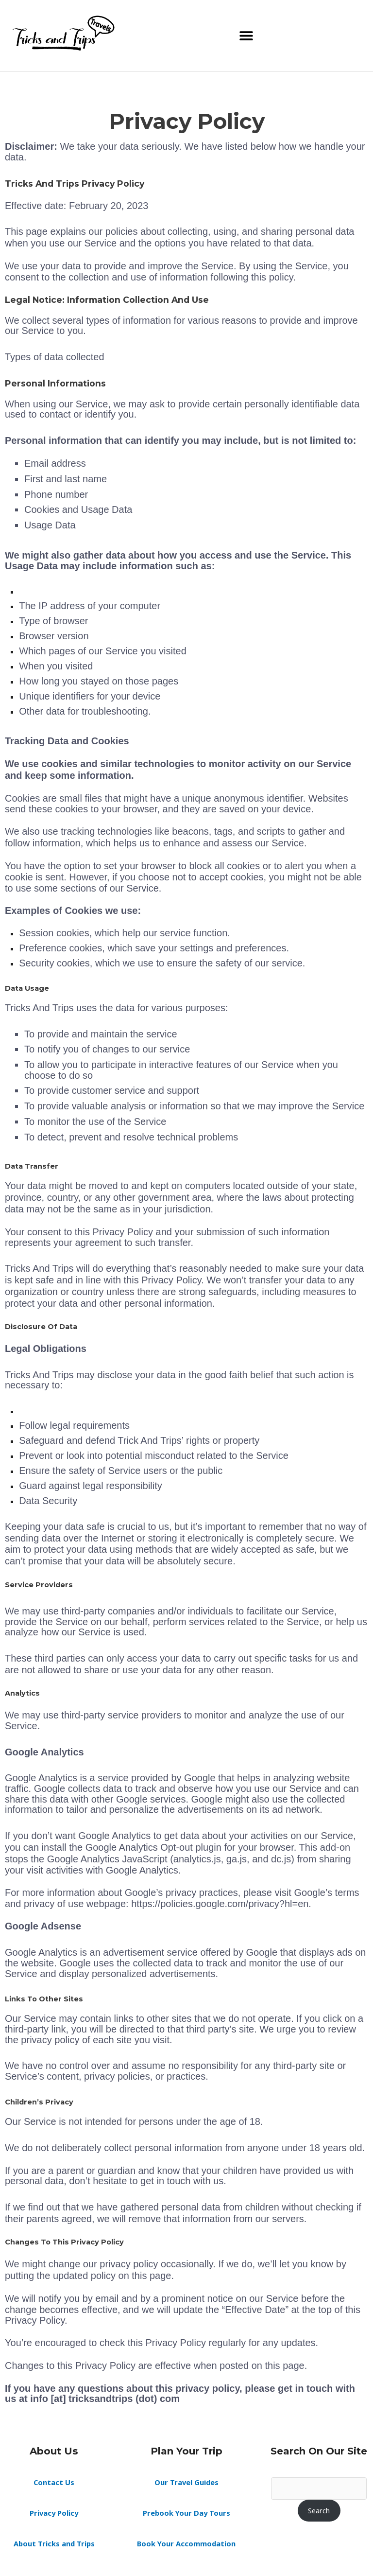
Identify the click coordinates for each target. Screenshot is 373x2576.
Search (319, 2510)
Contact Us (54, 2482)
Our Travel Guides (186, 2482)
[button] (246, 36)
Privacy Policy (54, 2513)
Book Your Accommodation (186, 2543)
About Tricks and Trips (54, 2543)
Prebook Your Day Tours (186, 2513)
